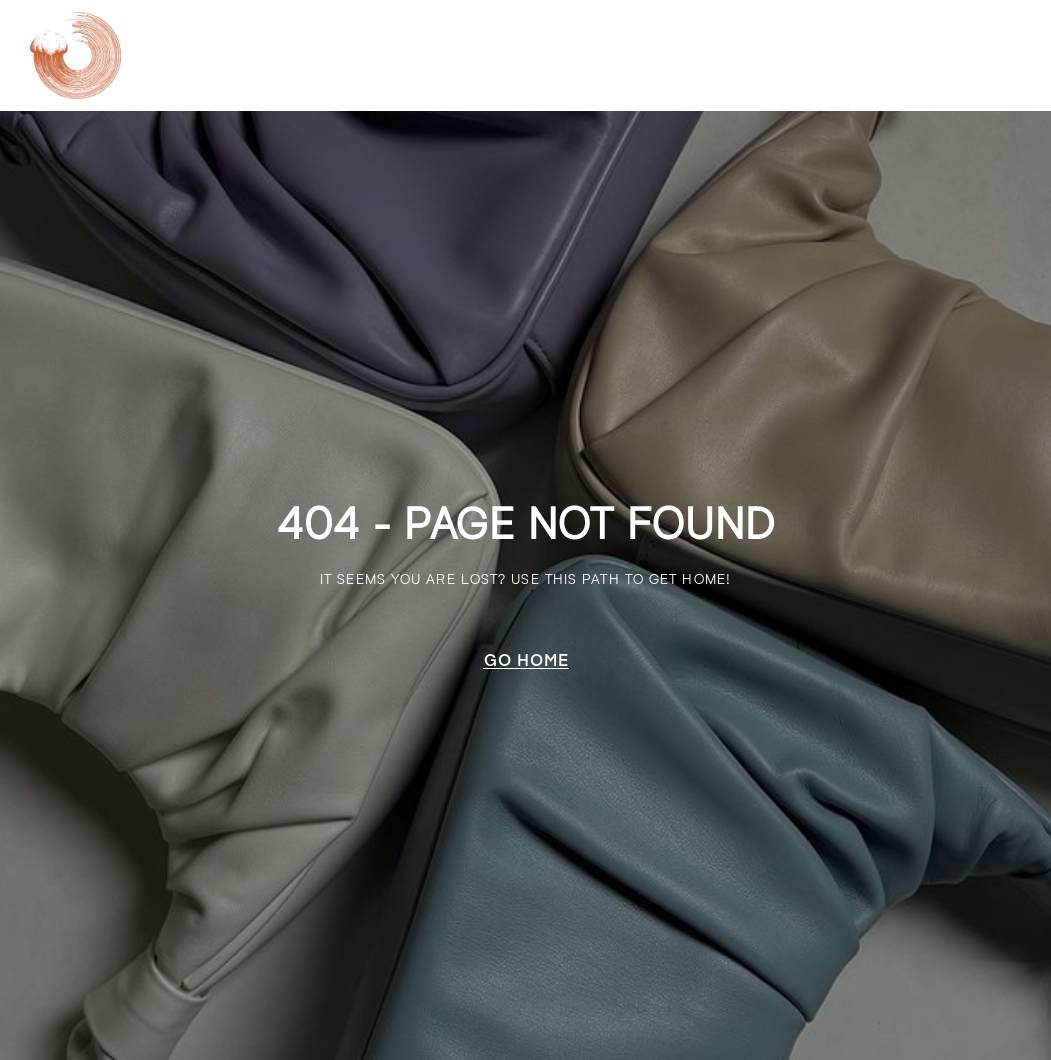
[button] (526, 659)
